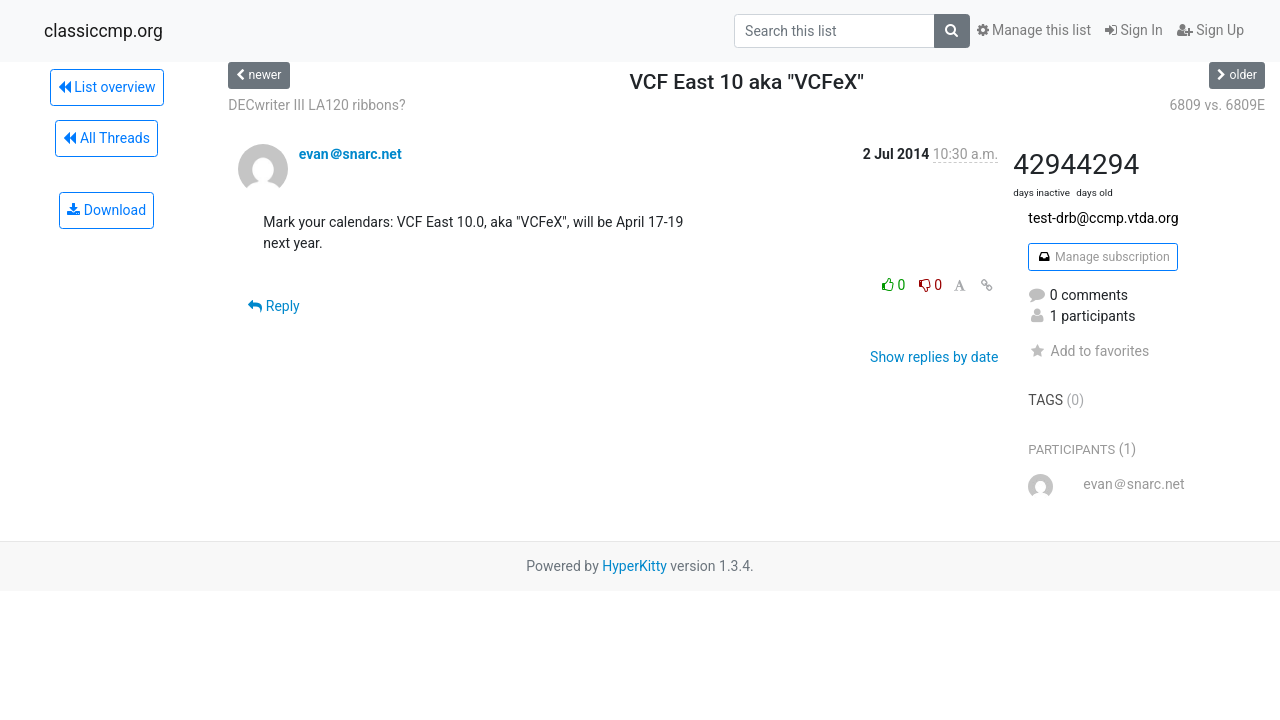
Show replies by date (934, 357)
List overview (107, 87)
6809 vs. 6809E (1217, 105)
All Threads (106, 138)
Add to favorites (1088, 351)
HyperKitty (634, 566)
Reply (273, 306)
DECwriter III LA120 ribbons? (316, 105)
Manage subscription (1102, 257)
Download (106, 210)
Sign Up (1210, 30)
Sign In (1134, 30)
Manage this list (1034, 30)
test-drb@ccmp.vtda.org (1103, 218)
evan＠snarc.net (350, 154)
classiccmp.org (103, 31)
